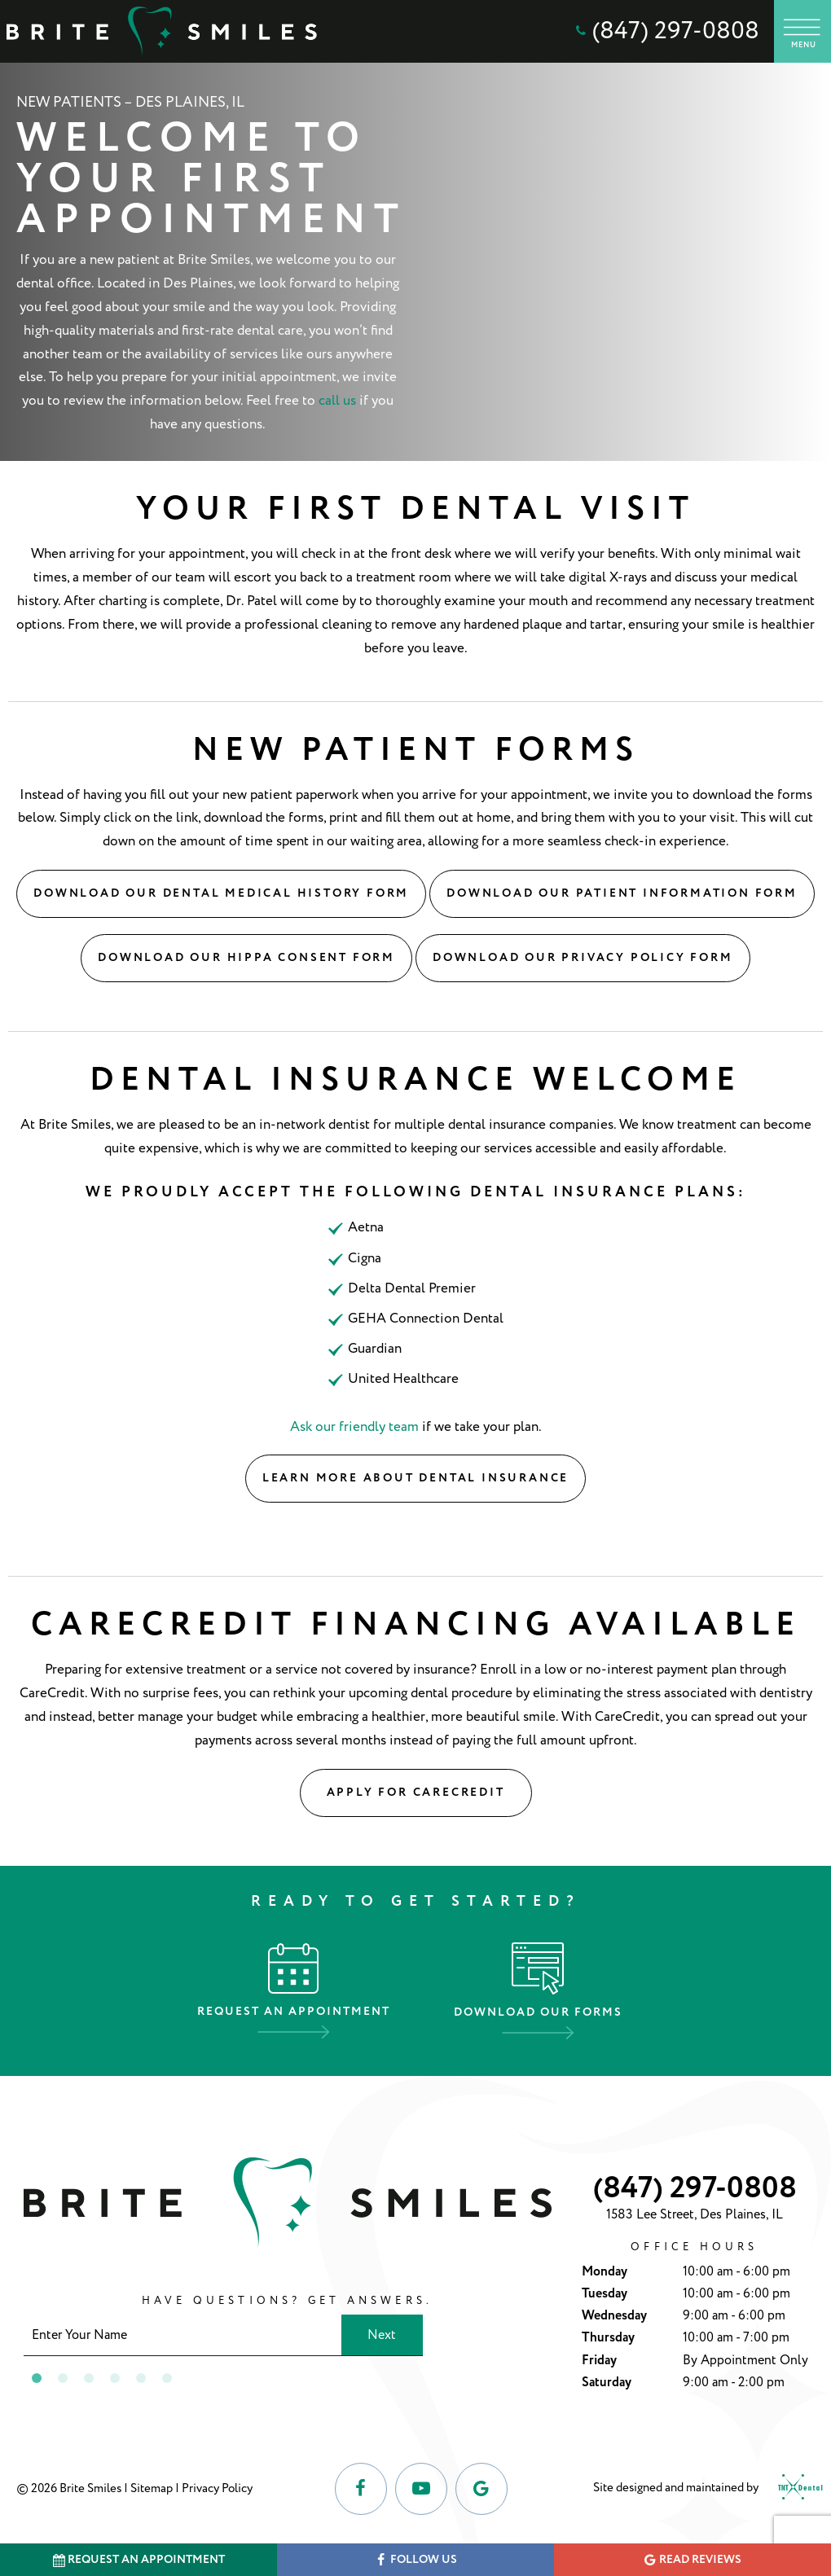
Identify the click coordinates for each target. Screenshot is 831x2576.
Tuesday (604, 2293)
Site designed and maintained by (704, 2489)
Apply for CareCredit (416, 1792)
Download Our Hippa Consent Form (246, 958)
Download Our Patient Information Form (622, 893)
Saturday (606, 2382)
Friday (599, 2360)
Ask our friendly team (354, 1427)
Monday (604, 2271)
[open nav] (803, 31)
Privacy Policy (217, 2488)
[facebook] (361, 2489)
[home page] (161, 31)
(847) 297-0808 (665, 31)
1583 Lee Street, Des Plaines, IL (694, 2214)
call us (337, 400)
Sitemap (151, 2488)
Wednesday (614, 2315)
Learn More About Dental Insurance (415, 1478)
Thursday (608, 2337)
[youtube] (421, 2489)
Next (381, 2335)
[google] (481, 2489)
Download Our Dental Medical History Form (221, 893)
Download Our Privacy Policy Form (583, 958)
